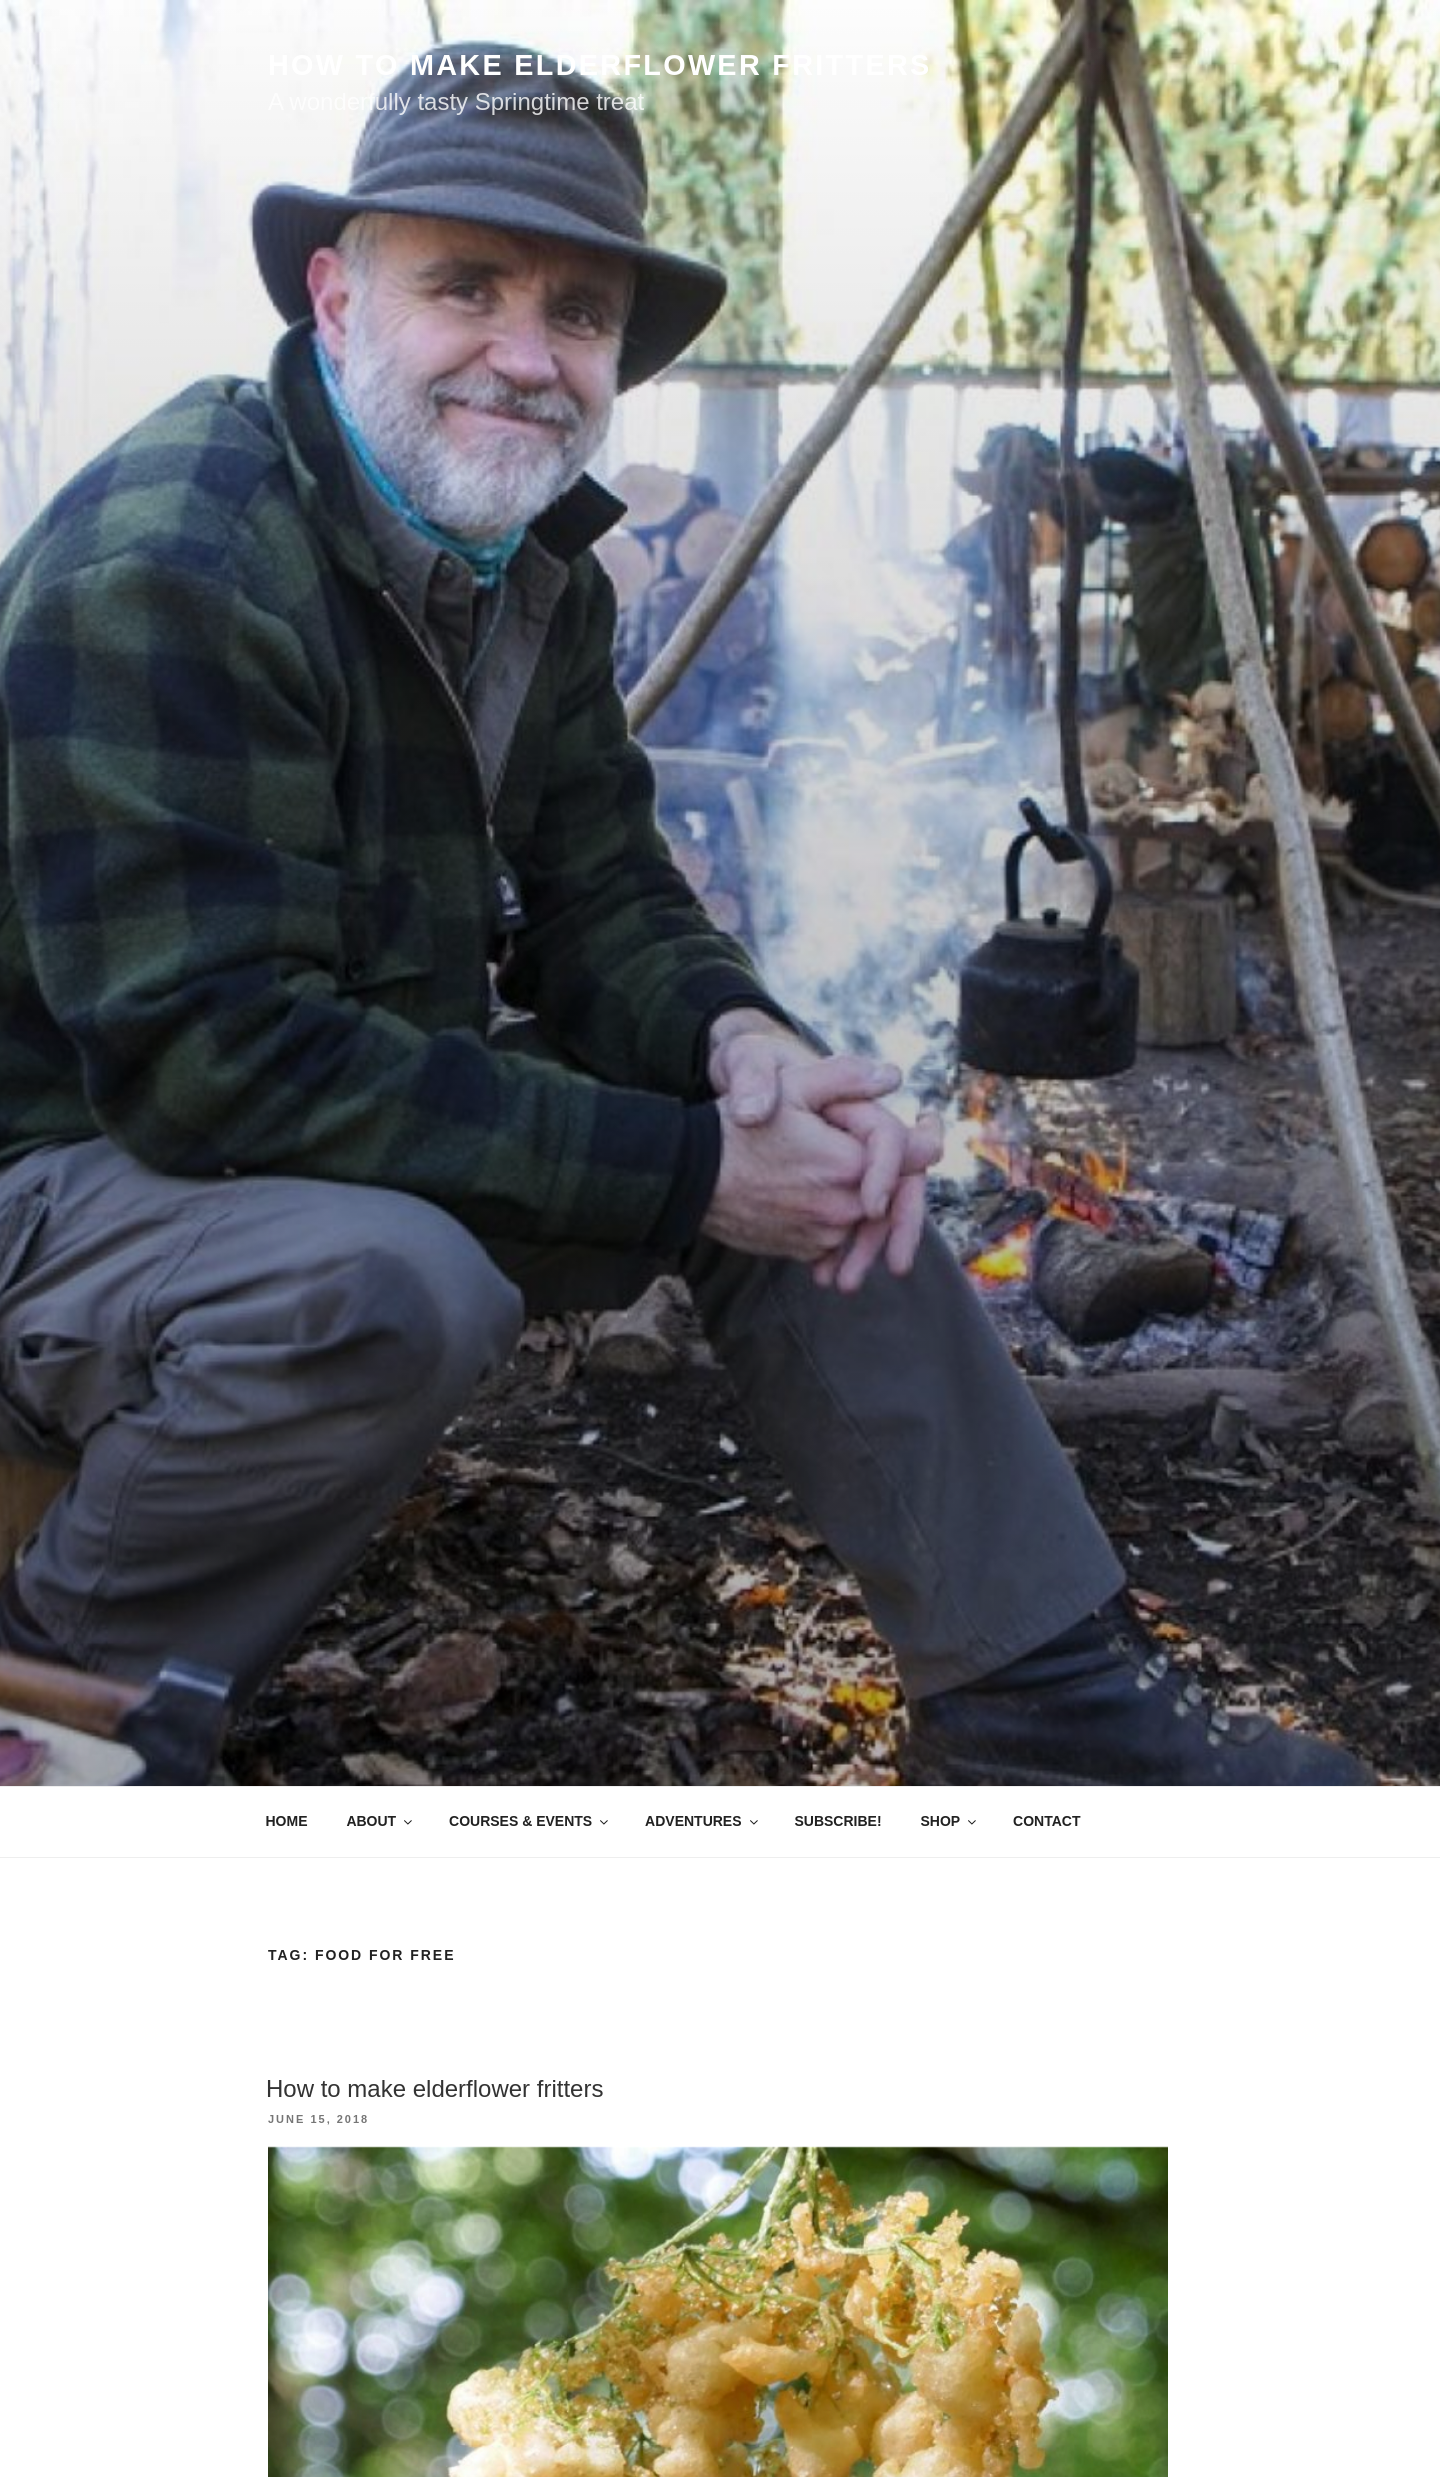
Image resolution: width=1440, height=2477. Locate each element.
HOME (287, 1821)
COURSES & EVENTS (530, 1821)
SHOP (949, 1821)
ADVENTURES (702, 1821)
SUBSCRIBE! (837, 1821)
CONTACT (1046, 1821)
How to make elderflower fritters (434, 2088)
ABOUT (380, 1821)
